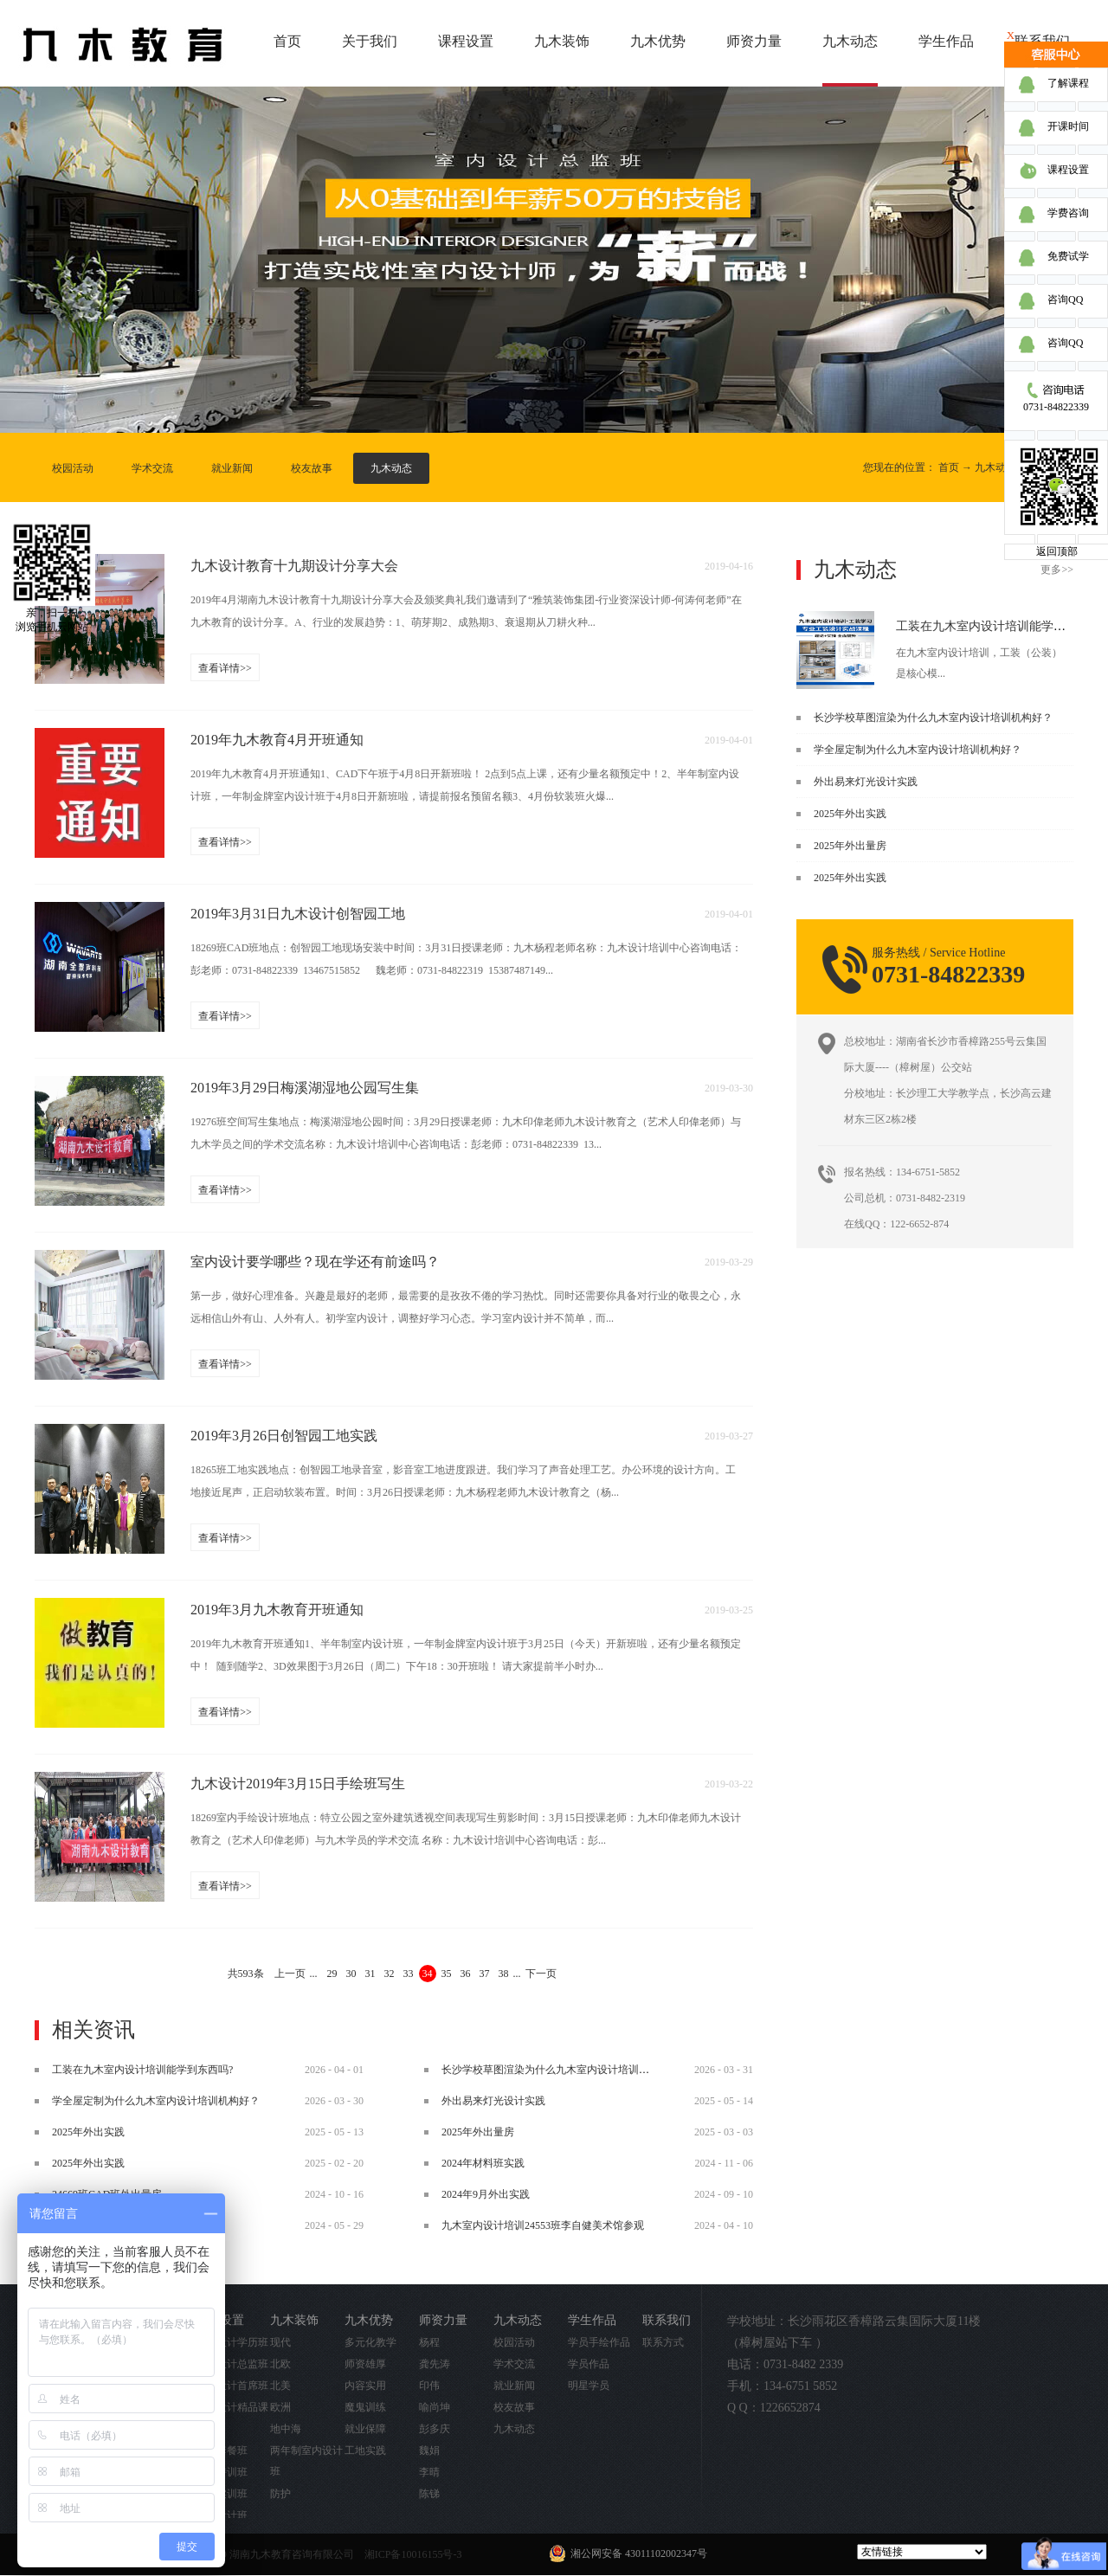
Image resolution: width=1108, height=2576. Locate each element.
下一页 (541, 1973)
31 (370, 1973)
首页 (287, 41)
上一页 (290, 1973)
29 (332, 1973)
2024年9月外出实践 (485, 2194)
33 (408, 1973)
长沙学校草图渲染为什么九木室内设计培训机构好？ (933, 718)
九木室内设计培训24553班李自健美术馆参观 (542, 2225)
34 (427, 1973)
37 (485, 1973)
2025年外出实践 (850, 814)
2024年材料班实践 (483, 2163)
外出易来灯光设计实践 (866, 782)
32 (389, 1973)
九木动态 (995, 467)
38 (504, 1973)
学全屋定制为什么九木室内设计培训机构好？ (917, 750)
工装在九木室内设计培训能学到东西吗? (1001, 626)
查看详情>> (225, 668)
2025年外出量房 (850, 846)
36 (466, 1973)
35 (446, 1973)
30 (351, 1973)
